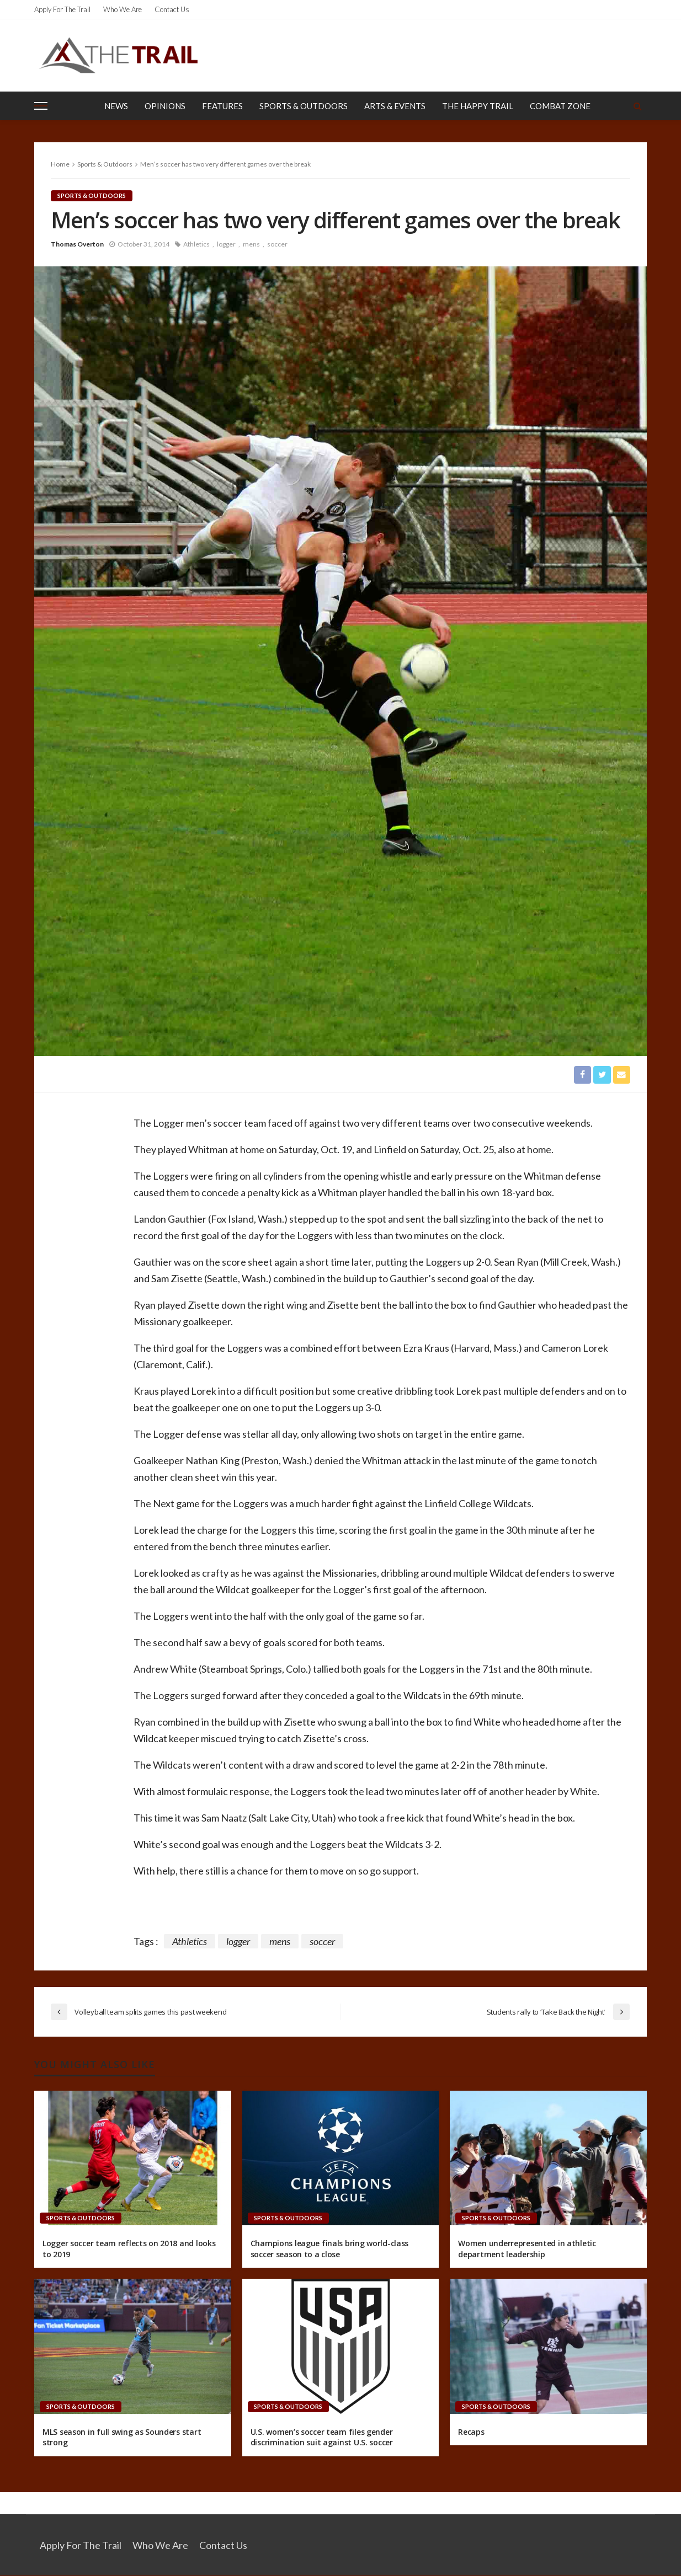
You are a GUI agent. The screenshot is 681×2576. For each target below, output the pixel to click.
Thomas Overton (77, 244)
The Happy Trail (477, 106)
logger (226, 244)
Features (222, 106)
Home (60, 164)
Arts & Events (394, 106)
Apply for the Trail (62, 9)
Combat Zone (560, 106)
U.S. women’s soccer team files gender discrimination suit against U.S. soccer (322, 2437)
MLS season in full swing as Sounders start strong (121, 2437)
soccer (277, 244)
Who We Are (122, 9)
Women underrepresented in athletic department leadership (526, 2249)
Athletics (196, 244)
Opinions (165, 106)
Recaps (471, 2432)
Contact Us (172, 9)
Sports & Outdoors (303, 106)
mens (251, 244)
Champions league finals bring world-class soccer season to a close (330, 2249)
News (116, 106)
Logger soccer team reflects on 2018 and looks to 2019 (128, 2249)
